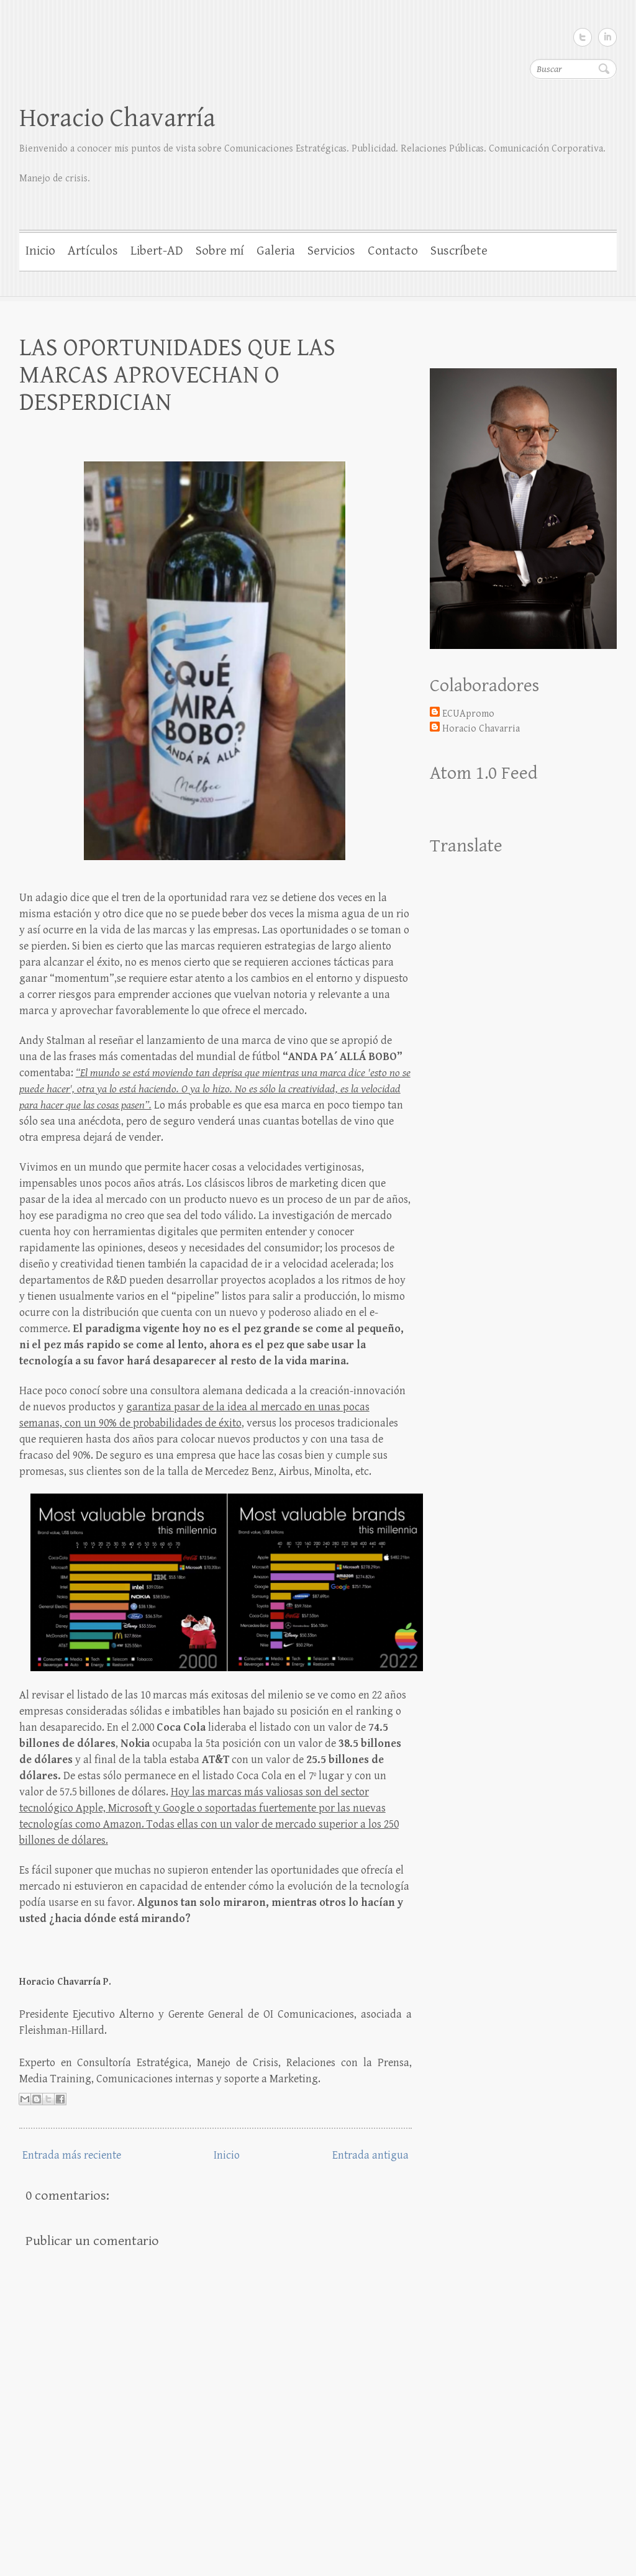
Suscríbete (459, 250)
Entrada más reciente (71, 2155)
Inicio (40, 250)
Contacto (393, 250)
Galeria (276, 250)
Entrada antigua (370, 2155)
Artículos (93, 250)
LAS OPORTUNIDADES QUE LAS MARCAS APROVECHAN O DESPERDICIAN (177, 375)
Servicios (331, 250)
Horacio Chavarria (481, 729)
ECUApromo (468, 714)
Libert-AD (156, 250)
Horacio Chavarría (117, 118)
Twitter (582, 37)
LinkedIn (607, 37)
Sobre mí (220, 250)
